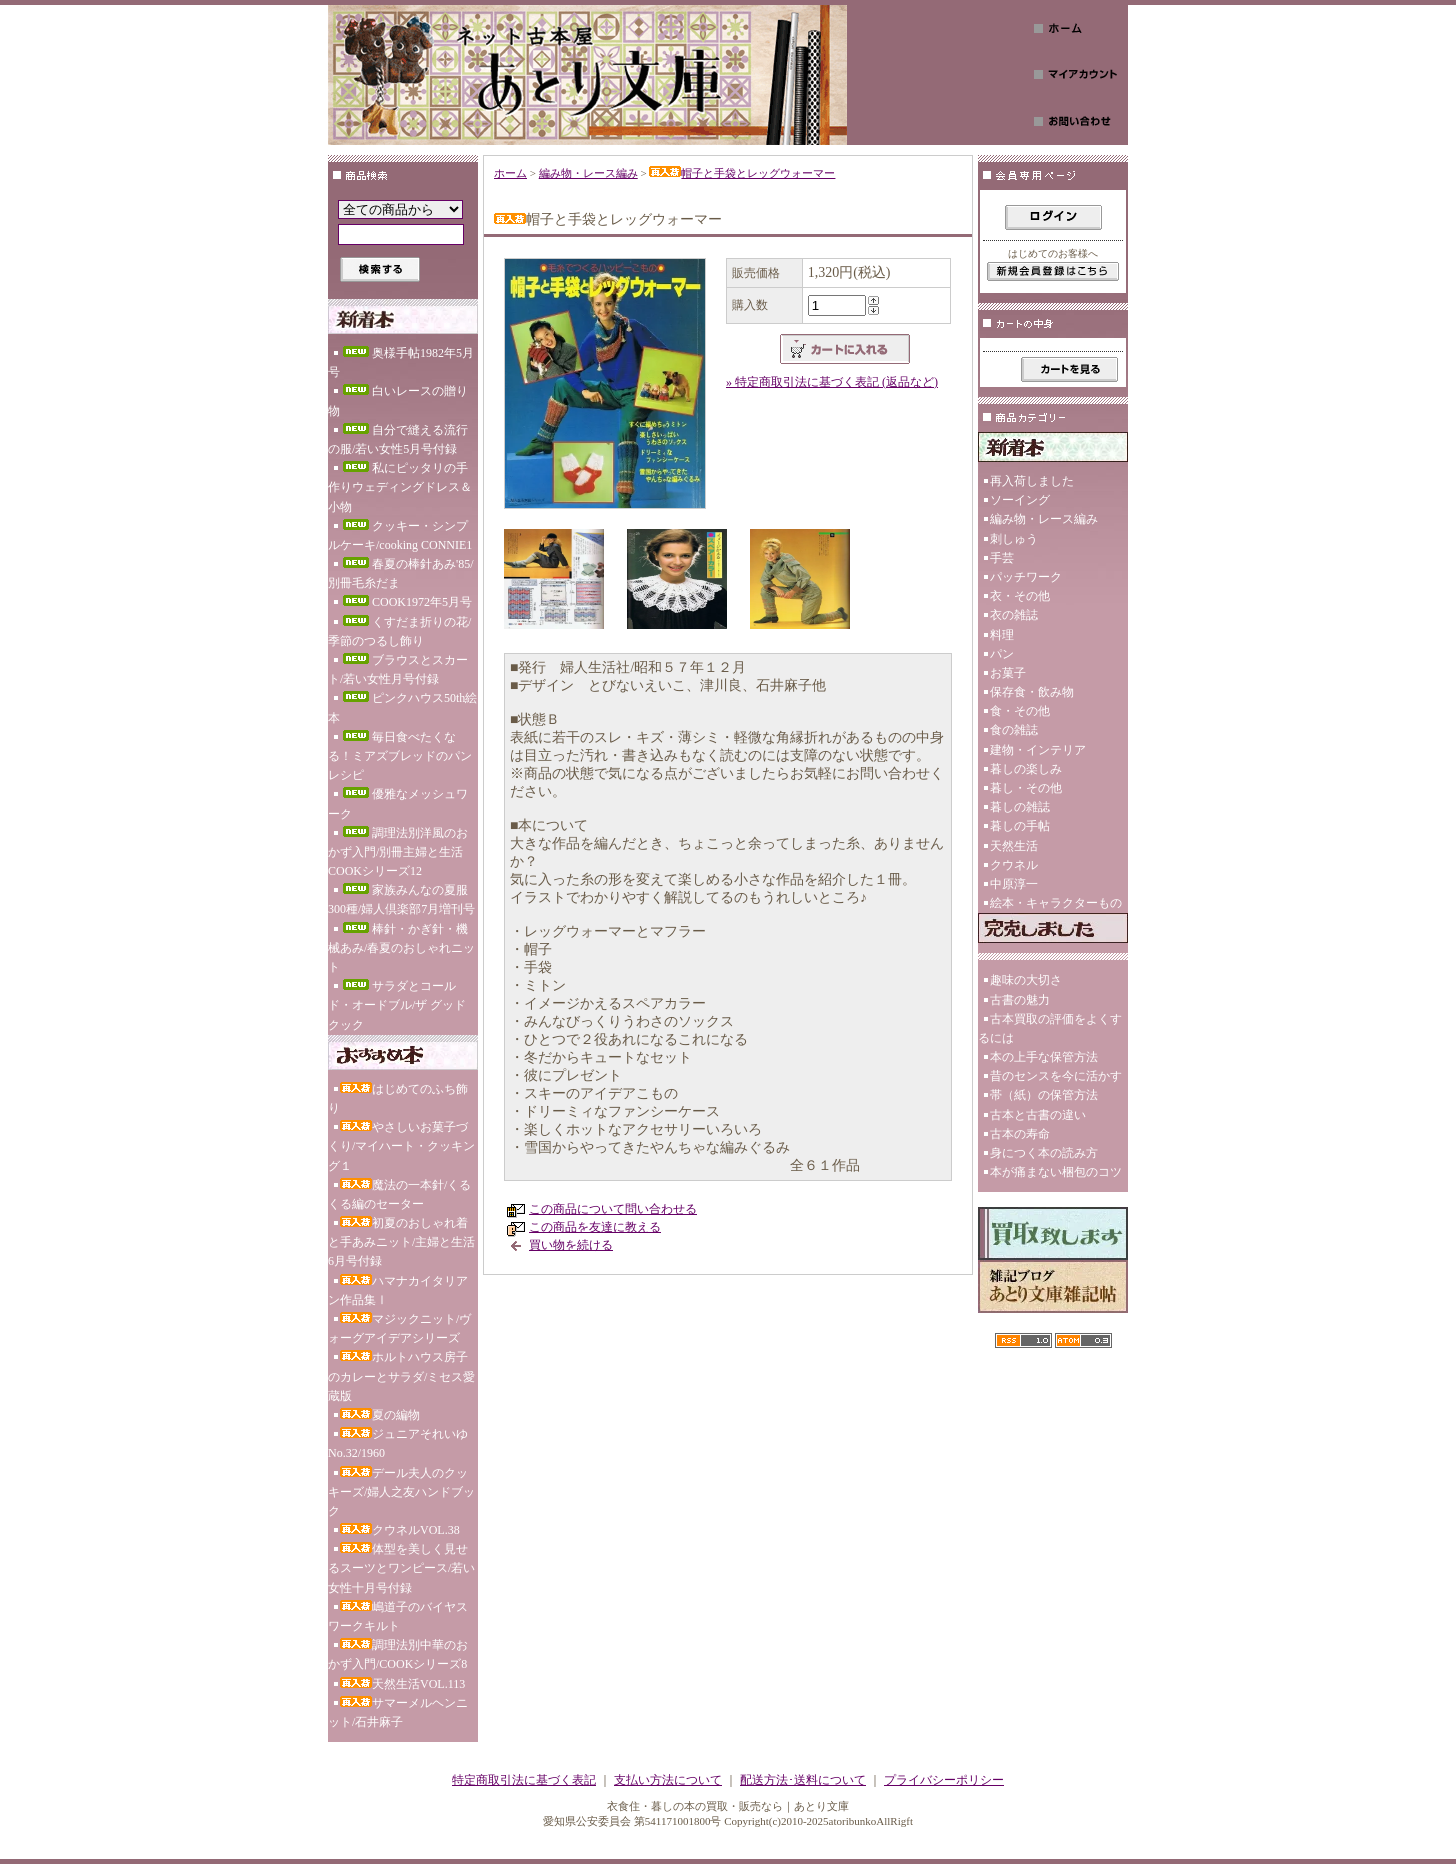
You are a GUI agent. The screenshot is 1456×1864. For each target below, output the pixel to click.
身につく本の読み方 (1044, 1153)
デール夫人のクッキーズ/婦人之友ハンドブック (401, 1492)
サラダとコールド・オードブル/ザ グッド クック (397, 1005)
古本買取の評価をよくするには (1050, 1028)
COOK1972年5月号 (406, 602)
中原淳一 (1014, 884)
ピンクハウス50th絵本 (402, 707)
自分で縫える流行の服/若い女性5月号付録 (398, 439)
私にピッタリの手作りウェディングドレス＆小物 (400, 487)
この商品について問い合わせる (613, 1209)
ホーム (510, 173)
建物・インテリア (1038, 750)
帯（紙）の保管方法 (1044, 1095)
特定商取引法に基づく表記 (524, 1780)
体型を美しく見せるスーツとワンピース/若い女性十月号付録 (401, 1568)
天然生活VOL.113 (402, 1684)
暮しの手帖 (1020, 826)
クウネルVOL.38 (400, 1530)
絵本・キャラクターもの (1056, 903)
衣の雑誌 (1014, 615)
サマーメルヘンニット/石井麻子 (398, 1712)
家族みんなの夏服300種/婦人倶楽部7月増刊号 (401, 899)
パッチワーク (1026, 577)
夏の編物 (380, 1415)
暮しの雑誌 (1020, 807)
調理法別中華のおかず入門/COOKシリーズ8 (398, 1654)
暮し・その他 (1026, 788)
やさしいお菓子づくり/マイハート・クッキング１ (401, 1146)
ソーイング (1020, 500)
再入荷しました (1032, 481)
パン (1002, 654)
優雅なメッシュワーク (398, 803)
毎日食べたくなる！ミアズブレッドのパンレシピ (400, 756)
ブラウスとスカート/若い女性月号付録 (398, 669)
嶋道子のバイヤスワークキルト (398, 1616)
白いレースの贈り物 (398, 400)
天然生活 (1014, 846)
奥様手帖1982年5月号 (401, 362)
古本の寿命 (1020, 1134)
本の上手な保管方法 (1044, 1057)
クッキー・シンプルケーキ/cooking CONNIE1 (400, 535)
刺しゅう (1014, 539)
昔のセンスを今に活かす (1056, 1076)
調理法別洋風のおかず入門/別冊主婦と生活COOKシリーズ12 (398, 852)
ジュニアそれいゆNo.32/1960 (398, 1443)
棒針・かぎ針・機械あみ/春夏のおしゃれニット (401, 948)
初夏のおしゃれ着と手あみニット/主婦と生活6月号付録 (401, 1242)
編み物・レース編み (588, 173)
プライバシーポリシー (944, 1780)
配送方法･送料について (803, 1780)
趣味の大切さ (1026, 980)
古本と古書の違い (1038, 1115)
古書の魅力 (1020, 1000)
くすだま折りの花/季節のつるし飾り (399, 631)
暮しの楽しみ (1026, 769)
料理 (1002, 635)
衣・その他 (1020, 596)
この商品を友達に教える (595, 1227)
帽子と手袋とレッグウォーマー (742, 173)
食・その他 (1020, 711)
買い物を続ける (571, 1245)
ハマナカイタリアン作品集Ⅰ (398, 1290)
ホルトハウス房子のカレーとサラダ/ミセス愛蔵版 (401, 1376)
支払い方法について (668, 1780)
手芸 (1002, 558)
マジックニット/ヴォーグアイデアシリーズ (399, 1328)
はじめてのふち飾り (398, 1098)
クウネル (1014, 865)
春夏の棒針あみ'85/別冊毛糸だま (401, 573)
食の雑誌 (1014, 730)
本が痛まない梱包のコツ (1056, 1172)
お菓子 (1008, 673)
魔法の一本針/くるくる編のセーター (399, 1194)
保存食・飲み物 (1032, 692)
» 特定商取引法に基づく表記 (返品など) (832, 382)
